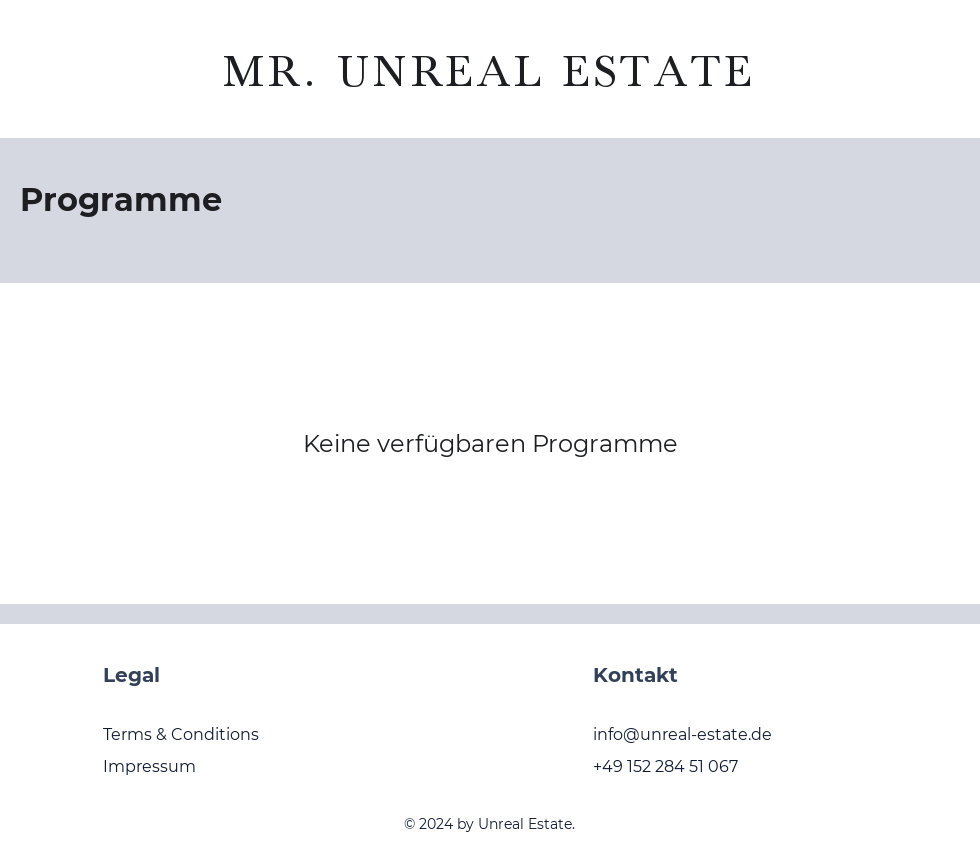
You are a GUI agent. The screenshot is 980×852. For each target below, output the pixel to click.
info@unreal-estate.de (682, 734)
